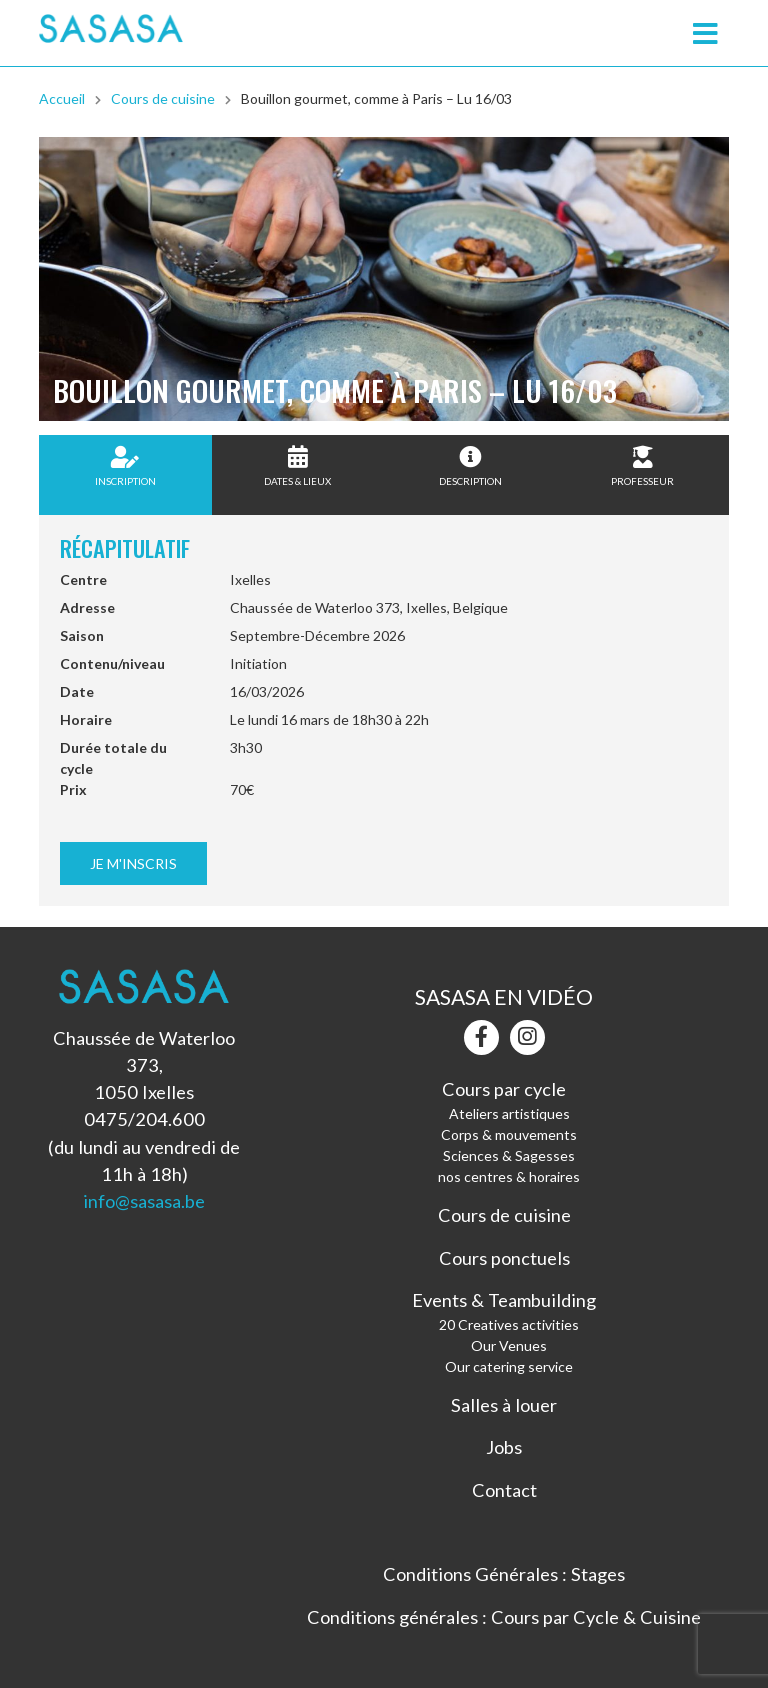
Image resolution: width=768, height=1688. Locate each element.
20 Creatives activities (509, 1324)
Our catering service (509, 1366)
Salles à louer (504, 1405)
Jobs (504, 1447)
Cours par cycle (504, 1089)
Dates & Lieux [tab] (297, 466)
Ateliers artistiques (509, 1113)
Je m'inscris (133, 863)
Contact (504, 1490)
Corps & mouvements (509, 1134)
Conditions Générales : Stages (504, 1574)
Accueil (62, 98)
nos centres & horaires (509, 1176)
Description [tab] (470, 466)
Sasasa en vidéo (504, 996)
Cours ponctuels (504, 1258)
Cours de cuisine (163, 98)
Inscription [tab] (125, 466)
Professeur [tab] (642, 466)
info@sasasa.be (144, 1201)
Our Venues (509, 1345)
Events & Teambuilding (504, 1300)
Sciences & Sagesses (509, 1155)
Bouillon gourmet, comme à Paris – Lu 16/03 (376, 98)
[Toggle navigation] (705, 33)
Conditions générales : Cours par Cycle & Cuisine (504, 1617)
